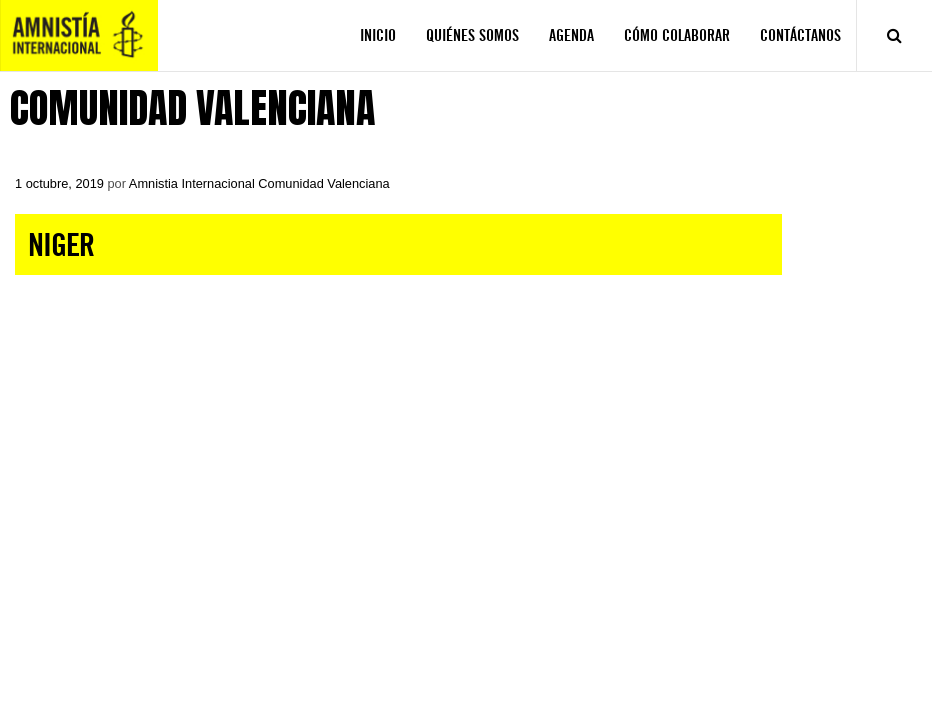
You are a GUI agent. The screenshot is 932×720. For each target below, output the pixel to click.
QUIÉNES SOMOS (472, 35)
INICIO (378, 35)
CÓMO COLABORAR (677, 35)
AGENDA (571, 35)
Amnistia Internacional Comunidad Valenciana (259, 183)
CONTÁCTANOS (800, 35)
